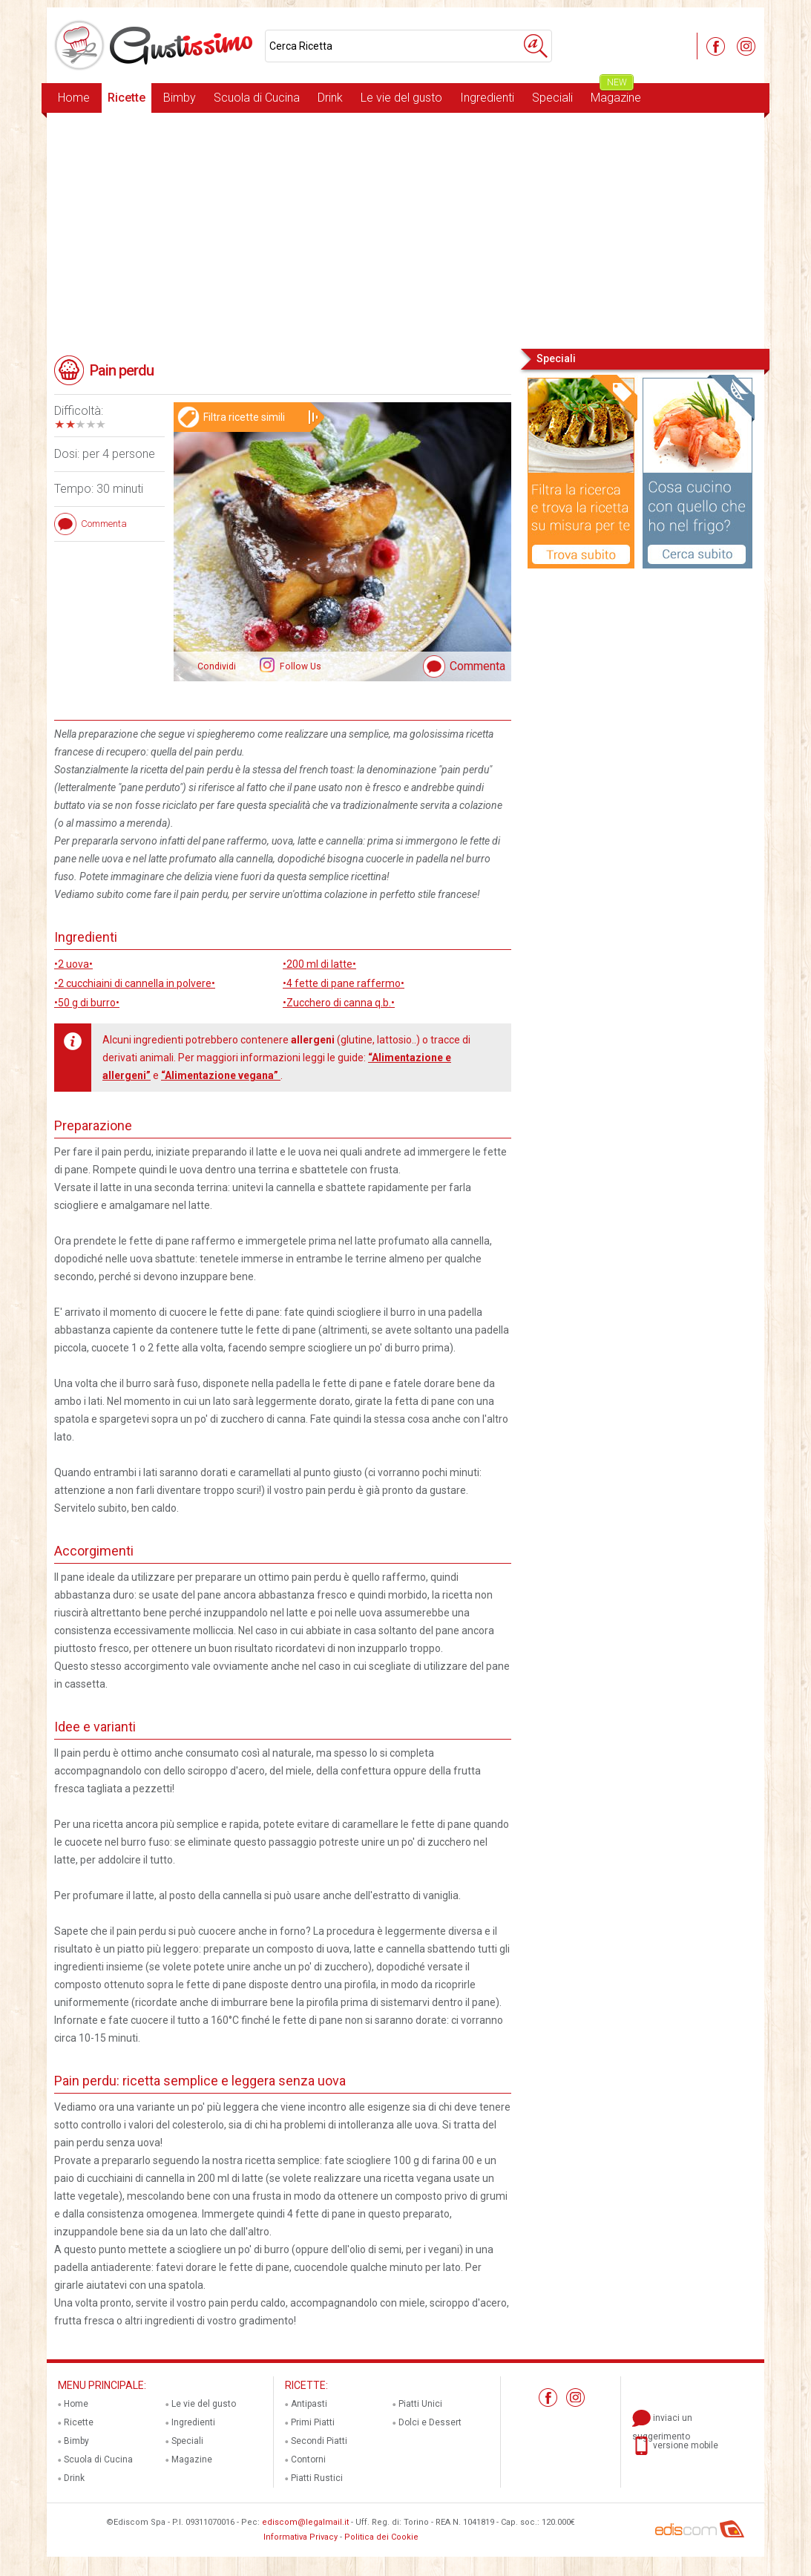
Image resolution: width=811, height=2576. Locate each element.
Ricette (126, 98)
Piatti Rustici (317, 2478)
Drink (330, 98)
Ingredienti (487, 98)
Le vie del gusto (401, 98)
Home (74, 98)
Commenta (477, 666)
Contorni (308, 2459)
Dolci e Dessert (430, 2422)
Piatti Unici (420, 2404)
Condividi (216, 666)
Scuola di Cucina (257, 98)
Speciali (552, 98)
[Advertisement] (405, 229)
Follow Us (299, 666)
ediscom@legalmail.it (305, 2522)
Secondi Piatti (319, 2441)
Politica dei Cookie (381, 2537)
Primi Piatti (313, 2422)
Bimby (179, 98)
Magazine (616, 94)
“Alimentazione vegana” (220, 1075)
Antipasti (309, 2404)
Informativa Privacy (300, 2537)
